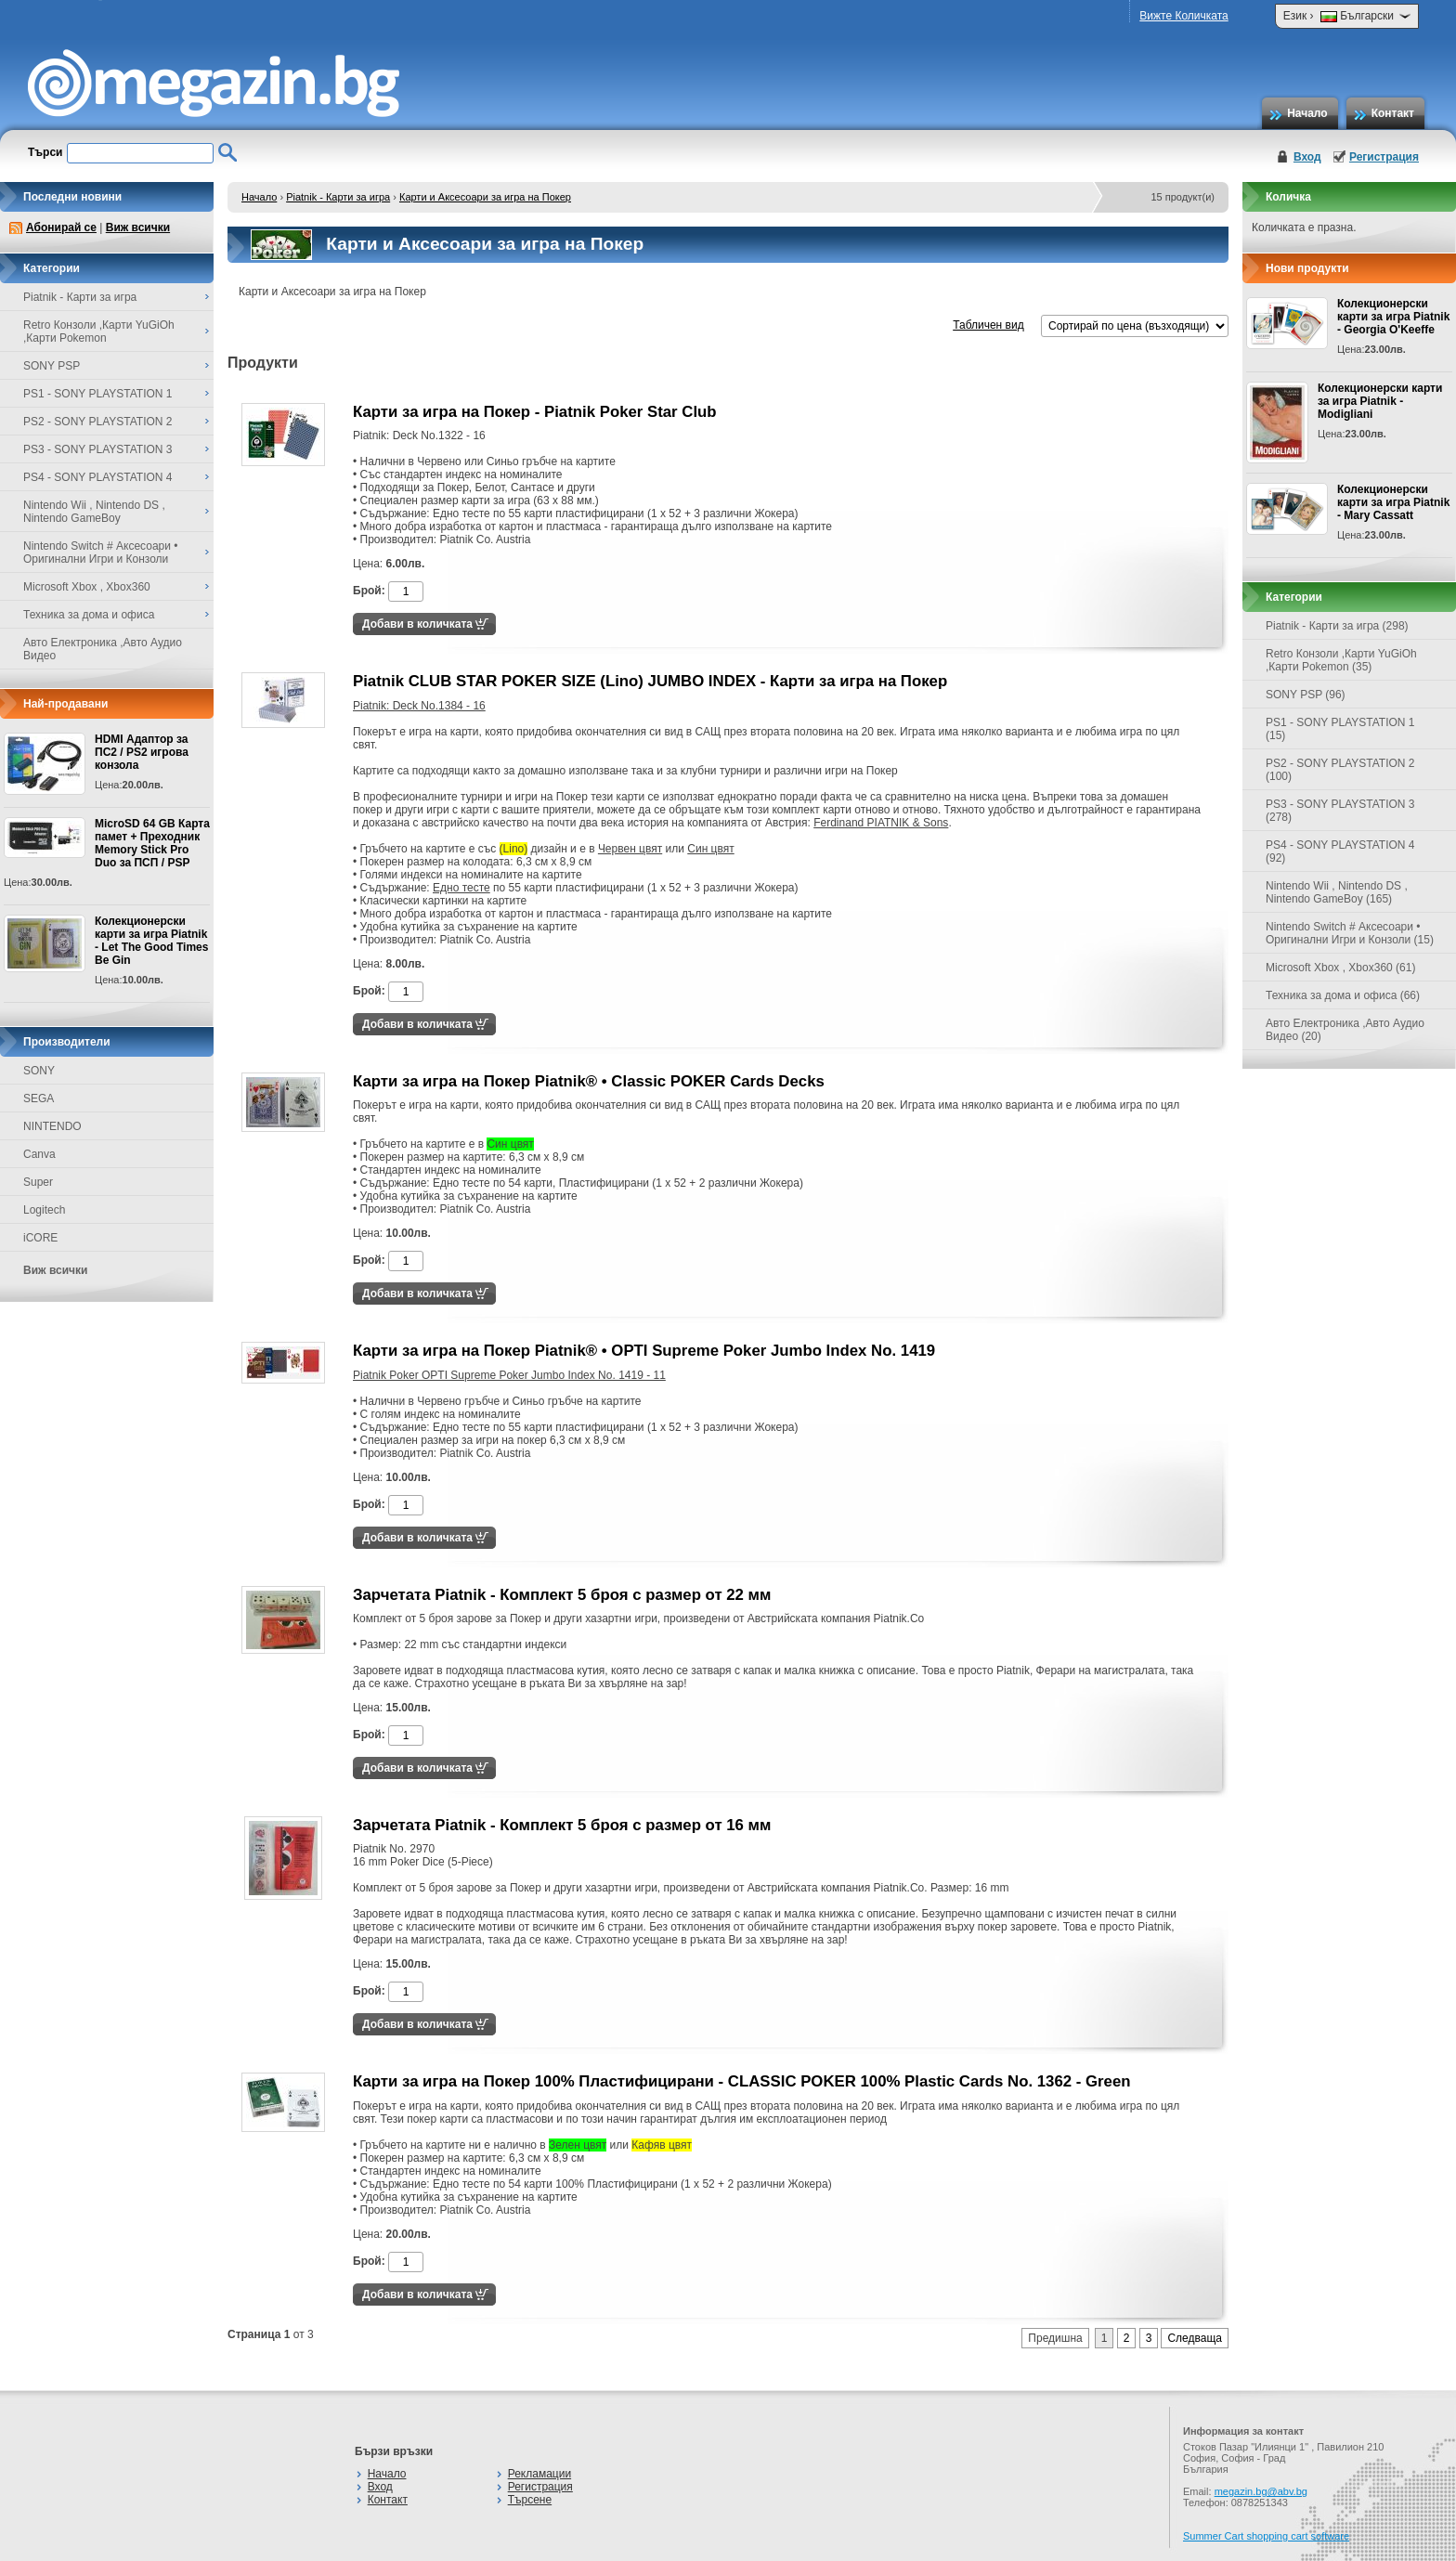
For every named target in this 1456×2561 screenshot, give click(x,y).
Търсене (530, 2499)
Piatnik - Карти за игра (338, 196)
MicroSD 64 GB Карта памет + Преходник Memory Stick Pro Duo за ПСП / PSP (152, 843)
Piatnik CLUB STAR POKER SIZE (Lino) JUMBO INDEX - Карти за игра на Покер (650, 681)
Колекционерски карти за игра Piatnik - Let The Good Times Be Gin (151, 941)
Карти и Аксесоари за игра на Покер (485, 196)
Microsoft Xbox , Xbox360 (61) (1340, 967)
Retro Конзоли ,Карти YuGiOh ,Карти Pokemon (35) (1341, 660)
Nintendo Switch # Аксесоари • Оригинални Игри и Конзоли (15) (1350, 933)
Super (38, 1182)
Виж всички (138, 227)
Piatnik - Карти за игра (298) (1337, 625)
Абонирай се (61, 227)
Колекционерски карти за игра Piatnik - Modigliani (1380, 401)
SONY (39, 1070)
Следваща (1194, 2338)
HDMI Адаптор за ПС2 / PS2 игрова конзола (141, 752)
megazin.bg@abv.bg (1261, 2491)
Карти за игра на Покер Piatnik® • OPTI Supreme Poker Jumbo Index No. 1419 (644, 1350)
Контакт (1393, 113)
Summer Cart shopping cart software (1266, 2536)
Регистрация (1384, 156)
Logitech (44, 1209)
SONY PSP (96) (1306, 694)
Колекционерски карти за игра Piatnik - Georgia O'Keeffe (1393, 316)
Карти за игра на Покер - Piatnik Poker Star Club (535, 412)
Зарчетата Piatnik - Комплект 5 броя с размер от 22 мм (562, 1595)
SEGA (38, 1098)
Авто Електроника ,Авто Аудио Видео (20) (1345, 1030)
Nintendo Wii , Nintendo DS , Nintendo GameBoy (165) (1337, 892)
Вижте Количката (1183, 15)
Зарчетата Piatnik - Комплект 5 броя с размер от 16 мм (562, 1825)
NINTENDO (52, 1126)
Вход (1307, 156)
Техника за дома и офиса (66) (1343, 995)
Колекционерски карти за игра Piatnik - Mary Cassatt (1393, 502)
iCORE (40, 1237)
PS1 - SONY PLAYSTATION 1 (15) (1340, 729)
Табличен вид (988, 325)
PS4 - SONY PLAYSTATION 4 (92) (1340, 851)
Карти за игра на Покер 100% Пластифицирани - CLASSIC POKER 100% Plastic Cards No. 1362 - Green (742, 2081)
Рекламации (539, 2473)
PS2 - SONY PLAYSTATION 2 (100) (1340, 770)
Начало (1307, 113)
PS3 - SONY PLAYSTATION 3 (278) (1340, 811)
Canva (39, 1154)
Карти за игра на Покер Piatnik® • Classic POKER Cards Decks (589, 1081)
